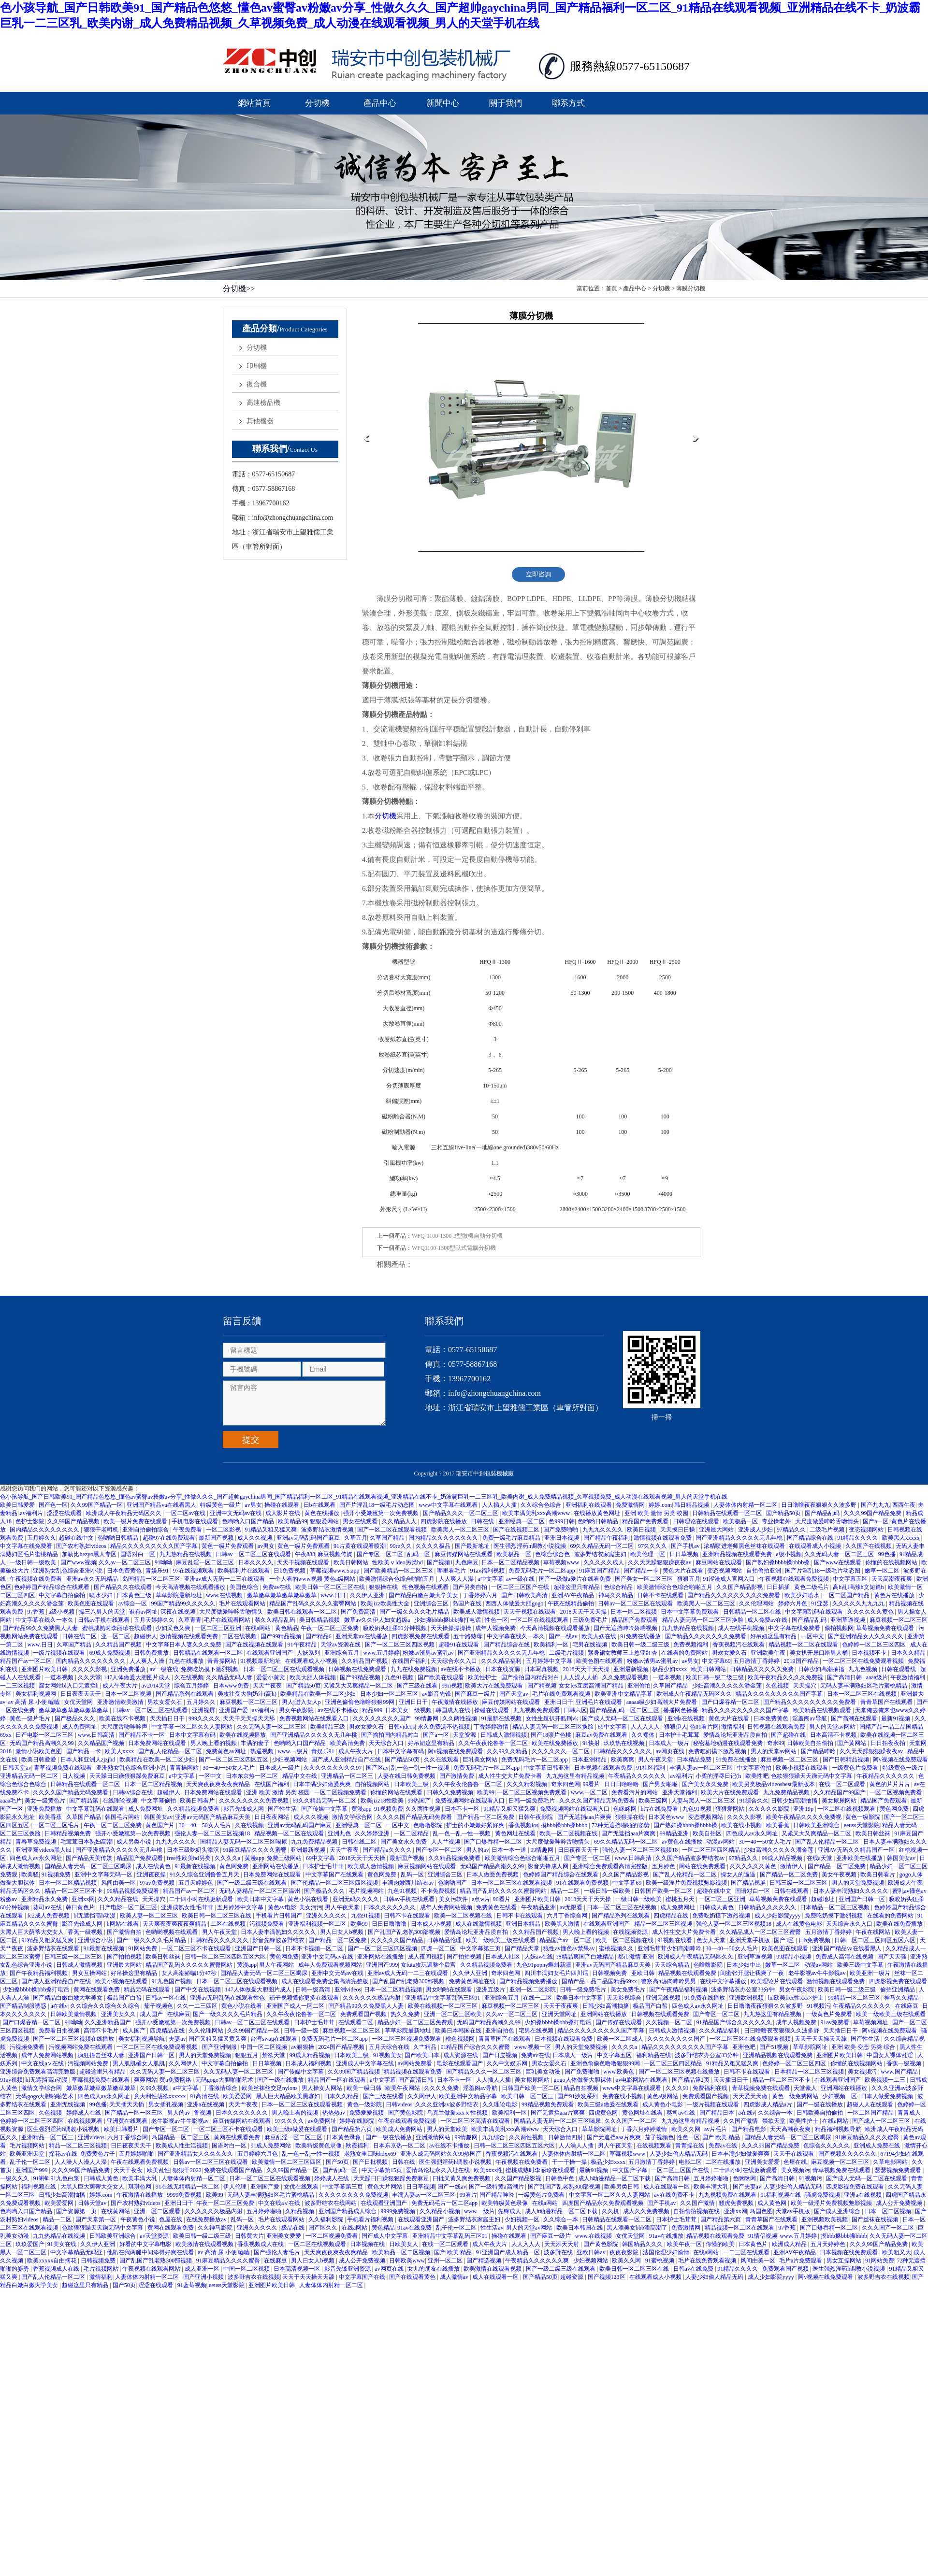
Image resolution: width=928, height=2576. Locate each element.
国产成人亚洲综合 (838, 2211)
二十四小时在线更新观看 (201, 1899)
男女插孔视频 (166, 2104)
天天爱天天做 (751, 2096)
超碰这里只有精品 (577, 1587)
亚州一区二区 (446, 2260)
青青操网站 (222, 1661)
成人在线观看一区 (667, 2186)
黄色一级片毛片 (31, 1718)
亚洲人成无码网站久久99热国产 (441, 2153)
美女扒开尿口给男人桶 (819, 1652)
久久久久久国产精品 (397, 1940)
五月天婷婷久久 (155, 1620)
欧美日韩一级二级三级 (641, 1644)
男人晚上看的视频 (214, 1743)
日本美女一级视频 (409, 1710)
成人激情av (455, 2277)
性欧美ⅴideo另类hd (398, 1562)
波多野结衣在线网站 (331, 2203)
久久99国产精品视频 (74, 1521)
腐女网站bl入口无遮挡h (69, 1685)
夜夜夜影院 (624, 2252)
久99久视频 (155, 2088)
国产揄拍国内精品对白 (531, 1677)
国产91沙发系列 (578, 2096)
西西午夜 (903, 1505)
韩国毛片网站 (123, 1817)
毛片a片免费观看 (801, 2260)
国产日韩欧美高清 (525, 1595)
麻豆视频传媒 (336, 1554)
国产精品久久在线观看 (123, 1587)
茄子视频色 (159, 2006)
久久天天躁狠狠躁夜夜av (660, 1562)
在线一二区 (538, 1997)
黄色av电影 (282, 1907)
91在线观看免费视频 (583, 1882)
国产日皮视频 (500, 2055)
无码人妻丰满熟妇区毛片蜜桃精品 (864, 1685)
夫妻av (177, 2038)
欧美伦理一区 (648, 1554)
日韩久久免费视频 (451, 1792)
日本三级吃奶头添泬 (193, 1849)
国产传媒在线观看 (619, 2022)
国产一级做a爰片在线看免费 (575, 1578)
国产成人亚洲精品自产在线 (346, 1759)
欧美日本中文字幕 (261, 1899)
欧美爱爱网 (238, 2096)
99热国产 (419, 1800)
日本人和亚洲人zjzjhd (88, 1759)
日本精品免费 (695, 1759)
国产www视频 (78, 1562)
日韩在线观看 (792, 1891)
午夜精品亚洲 (539, 1907)
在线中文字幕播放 (724, 1981)
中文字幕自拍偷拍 (63, 1595)
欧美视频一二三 (886, 2079)
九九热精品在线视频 (186, 1554)
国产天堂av (514, 1693)
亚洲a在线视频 (686, 1718)
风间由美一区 (119, 1882)
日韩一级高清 (313, 1989)
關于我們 (505, 103)
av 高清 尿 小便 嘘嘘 (34, 1702)
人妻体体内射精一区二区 (746, 1505)
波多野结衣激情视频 (328, 1529)
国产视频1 (440, 1562)
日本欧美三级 (412, 1784)
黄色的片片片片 (891, 1784)
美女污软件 (454, 1899)
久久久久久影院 (770, 1808)
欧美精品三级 (328, 1726)
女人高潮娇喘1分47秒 (189, 1973)
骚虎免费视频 (823, 2194)
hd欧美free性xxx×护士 (796, 1997)
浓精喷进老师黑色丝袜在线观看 (745, 1546)
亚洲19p (804, 1808)
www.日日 (333, 1595)
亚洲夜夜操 (152, 1874)
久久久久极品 (434, 1546)
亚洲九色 (340, 1833)
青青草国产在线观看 (887, 1702)
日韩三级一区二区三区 (799, 1882)
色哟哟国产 (453, 1882)
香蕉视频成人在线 (261, 2244)
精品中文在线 (300, 1776)
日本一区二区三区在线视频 (862, 1693)
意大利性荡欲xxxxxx (161, 2096)
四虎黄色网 (604, 2112)
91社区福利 (651, 1767)
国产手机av (686, 1546)
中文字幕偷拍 (755, 1767)
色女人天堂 (711, 1940)
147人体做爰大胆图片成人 (137, 1677)
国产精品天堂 (523, 1948)
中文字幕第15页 (383, 2170)
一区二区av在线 (186, 1513)
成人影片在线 (283, 1513)
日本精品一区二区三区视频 (835, 1907)
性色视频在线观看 (426, 1587)
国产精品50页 (784, 1513)
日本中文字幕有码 (193, 1735)
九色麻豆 (466, 1562)
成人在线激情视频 (479, 1923)
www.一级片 (292, 1751)
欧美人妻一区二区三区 (149, 1915)
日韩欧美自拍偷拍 (811, 1743)
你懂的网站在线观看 (397, 1792)
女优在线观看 (302, 2186)
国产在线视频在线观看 (255, 1644)
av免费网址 (322, 2121)
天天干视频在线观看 (304, 1562)
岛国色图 (761, 2211)
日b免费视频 (290, 1570)
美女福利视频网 (36, 1693)
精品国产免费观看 (646, 1521)
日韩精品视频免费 (68, 1833)
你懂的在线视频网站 (892, 1562)
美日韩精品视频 (320, 1620)
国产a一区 (875, 1521)
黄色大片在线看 (684, 1570)
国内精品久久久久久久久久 (45, 1529)
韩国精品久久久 (643, 2244)
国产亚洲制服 (220, 2047)
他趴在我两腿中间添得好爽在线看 (151, 2252)
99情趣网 (427, 1718)
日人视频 (74, 1776)
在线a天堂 (820, 1858)
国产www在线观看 (838, 1562)
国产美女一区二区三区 (644, 1578)
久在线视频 (188, 1677)
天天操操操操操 (452, 1628)
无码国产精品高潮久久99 (42, 1743)
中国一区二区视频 (265, 2047)
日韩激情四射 (566, 2137)
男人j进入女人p (302, 1702)
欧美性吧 (756, 1776)
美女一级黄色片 (46, 1800)
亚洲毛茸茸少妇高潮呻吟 (670, 1948)
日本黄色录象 (344, 2137)
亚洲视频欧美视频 (825, 2219)
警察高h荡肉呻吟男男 (669, 1981)
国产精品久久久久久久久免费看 (706, 1636)
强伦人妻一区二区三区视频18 (212, 1833)
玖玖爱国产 (29, 2244)
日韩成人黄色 (717, 1907)
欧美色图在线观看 (92, 1603)
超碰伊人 (145, 1636)
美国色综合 (245, 1587)
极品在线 (293, 2227)
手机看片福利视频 (371, 2219)
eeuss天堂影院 (862, 1825)
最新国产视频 (217, 1537)
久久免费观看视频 (626, 1677)
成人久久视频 (255, 1537)
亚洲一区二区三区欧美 (453, 2014)
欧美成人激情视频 (477, 1611)
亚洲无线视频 (664, 1997)
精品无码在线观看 (148, 1989)
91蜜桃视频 (660, 2260)
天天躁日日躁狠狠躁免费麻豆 (127, 1776)
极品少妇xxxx (670, 1669)
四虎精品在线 (671, 1915)
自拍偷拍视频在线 (697, 2211)
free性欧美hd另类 (189, 1858)
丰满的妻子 (256, 1743)
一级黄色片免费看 (856, 1767)
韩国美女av (158, 1817)
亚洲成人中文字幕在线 (365, 2063)
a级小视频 (788, 1554)
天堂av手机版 (794, 2211)
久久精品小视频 (441, 2211)
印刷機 (256, 366)
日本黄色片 (754, 2244)
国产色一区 (53, 1505)
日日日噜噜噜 (622, 1784)
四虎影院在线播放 (444, 1521)
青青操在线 (690, 2145)
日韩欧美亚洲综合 (817, 1825)
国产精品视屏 (749, 1882)
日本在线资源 (503, 1669)
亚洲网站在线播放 (276, 1866)
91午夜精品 (303, 1644)
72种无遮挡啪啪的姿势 (621, 1825)
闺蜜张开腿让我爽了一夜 (752, 1973)
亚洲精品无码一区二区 (29, 1776)
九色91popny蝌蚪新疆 (544, 1964)
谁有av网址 (143, 1611)
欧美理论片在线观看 (777, 1981)
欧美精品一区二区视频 (402, 2252)
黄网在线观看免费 (97, 1989)
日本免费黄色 (125, 1570)
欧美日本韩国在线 (459, 2030)
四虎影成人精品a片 (768, 2104)
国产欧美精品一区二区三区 (399, 1570)
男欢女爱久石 (730, 1652)
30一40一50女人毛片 (229, 1767)
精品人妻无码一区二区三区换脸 (703, 1620)
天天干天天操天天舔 (249, 1718)
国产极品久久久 (76, 1718)
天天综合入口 (387, 1743)
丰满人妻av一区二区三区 (701, 1767)
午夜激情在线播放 (455, 1702)
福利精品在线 (654, 2055)
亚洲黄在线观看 (128, 2121)
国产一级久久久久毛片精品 (414, 1611)
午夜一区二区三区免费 (330, 1628)
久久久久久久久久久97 (333, 1767)
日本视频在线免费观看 (849, 2252)
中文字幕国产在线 (363, 2277)
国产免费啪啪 (561, 1529)
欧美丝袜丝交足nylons (270, 2088)
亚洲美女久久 (119, 2014)
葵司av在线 (48, 1907)
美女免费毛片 (628, 1989)
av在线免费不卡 (675, 2194)
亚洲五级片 (491, 1989)
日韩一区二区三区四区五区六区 (875, 1940)
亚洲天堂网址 (560, 2014)
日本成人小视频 (432, 1923)
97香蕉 (36, 1611)
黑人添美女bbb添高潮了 (638, 2227)
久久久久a (228, 1858)
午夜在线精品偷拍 (571, 1603)
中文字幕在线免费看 (27, 1546)
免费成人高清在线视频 (845, 1956)
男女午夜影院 (297, 1710)
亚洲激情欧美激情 (121, 1702)
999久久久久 (204, 1718)
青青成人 (910, 2112)
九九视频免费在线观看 (728, 2194)
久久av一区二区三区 (125, 1562)
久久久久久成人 (604, 1562)
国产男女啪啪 (661, 1784)
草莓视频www (561, 1562)
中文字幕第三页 (481, 1948)
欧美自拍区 (708, 1833)
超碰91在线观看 (459, 1644)
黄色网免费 (895, 1808)
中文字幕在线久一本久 (45, 1620)
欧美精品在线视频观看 (823, 1710)
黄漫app (361, 1808)
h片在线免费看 (660, 1808)
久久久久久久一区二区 (561, 1751)
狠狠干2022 (187, 2170)
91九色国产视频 (172, 1981)
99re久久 (401, 1546)
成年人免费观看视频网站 (330, 1964)
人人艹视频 (446, 1841)
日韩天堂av (16, 1767)
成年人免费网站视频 (447, 1907)
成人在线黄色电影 (800, 1923)
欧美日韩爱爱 (18, 1505)
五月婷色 (664, 1866)
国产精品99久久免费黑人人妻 (40, 1628)
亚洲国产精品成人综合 (348, 2211)
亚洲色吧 (744, 2047)
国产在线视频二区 (517, 1529)
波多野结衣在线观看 (54, 1948)
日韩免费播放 (152, 1652)
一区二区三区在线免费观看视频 (864, 1661)
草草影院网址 (811, 2047)
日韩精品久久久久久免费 (762, 1669)
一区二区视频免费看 (341, 1792)
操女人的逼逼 (739, 1874)
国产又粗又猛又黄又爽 (218, 2038)
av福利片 (32, 1513)
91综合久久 (754, 1800)
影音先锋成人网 (244, 1808)
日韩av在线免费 (694, 2268)
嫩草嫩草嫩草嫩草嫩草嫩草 (282, 1595)
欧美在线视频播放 (243, 1735)
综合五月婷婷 (192, 1685)
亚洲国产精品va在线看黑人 (162, 1505)
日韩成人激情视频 (504, 1735)
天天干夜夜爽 (561, 2006)
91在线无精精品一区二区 (188, 2186)
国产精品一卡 (642, 1570)
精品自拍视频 (582, 2088)
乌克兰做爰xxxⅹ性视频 (458, 2112)
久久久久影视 (90, 1669)
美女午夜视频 (840, 1874)
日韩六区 (575, 1710)
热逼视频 (262, 1751)
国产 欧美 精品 (721, 2137)
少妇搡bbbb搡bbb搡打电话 (448, 1620)
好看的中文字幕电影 (146, 2244)
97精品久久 (792, 1529)
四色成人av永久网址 (752, 1833)
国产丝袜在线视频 (875, 2219)
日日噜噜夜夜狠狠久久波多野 (819, 1505)
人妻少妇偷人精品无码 (679, 2153)
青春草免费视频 (36, 1841)
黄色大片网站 (385, 2186)
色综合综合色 (553, 1554)
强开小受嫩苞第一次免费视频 (381, 1513)
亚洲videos (347, 1989)
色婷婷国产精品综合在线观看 (52, 1587)
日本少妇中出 (744, 1964)
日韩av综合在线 (133, 1792)
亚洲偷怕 (639, 1685)
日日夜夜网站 (272, 1817)
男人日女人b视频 (342, 1932)
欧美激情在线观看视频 (205, 2244)
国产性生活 (283, 1808)
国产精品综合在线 (811, 1537)
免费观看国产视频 (364, 2014)
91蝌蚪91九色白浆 (57, 2178)
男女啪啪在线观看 (450, 1989)
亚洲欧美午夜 (769, 1652)
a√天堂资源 (155, 2236)
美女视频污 (863, 2071)
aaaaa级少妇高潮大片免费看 (662, 1702)
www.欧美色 (619, 2071)
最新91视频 (896, 1718)
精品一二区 (566, 1891)
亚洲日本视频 (562, 1537)
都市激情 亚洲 (636, 1956)
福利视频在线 (39, 2186)
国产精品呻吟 (819, 1751)
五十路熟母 (468, 1636)
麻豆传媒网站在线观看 (464, 1554)
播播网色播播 (681, 1710)
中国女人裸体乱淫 (890, 2055)
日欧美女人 (404, 2244)
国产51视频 (774, 2047)
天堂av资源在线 (341, 1644)
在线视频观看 (86, 2121)
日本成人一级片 (670, 1743)
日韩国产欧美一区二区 (664, 1891)
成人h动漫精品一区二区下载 (615, 2178)
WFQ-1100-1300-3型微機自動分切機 (457, 1235)
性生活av (491, 2227)
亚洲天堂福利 (680, 1792)
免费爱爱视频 (367, 2112)
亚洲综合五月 (342, 1652)
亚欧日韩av (592, 2252)
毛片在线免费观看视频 (562, 1693)
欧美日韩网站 (352, 1562)
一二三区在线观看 (747, 2252)
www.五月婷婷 (381, 1652)
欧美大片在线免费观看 (494, 1685)
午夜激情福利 (908, 1677)
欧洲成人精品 (790, 2244)
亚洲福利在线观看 (589, 1505)
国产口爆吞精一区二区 (731, 1702)
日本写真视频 (542, 1669)
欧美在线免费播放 (556, 1743)
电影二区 (691, 2162)
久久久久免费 (442, 2088)
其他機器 (260, 421)
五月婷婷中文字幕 (550, 1661)
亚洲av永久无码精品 (92, 1578)
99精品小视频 (794, 1956)
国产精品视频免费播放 (529, 1981)
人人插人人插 (500, 1505)
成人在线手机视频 (742, 1628)
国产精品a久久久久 (387, 1849)
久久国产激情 (741, 2121)
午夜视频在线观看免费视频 (794, 1578)
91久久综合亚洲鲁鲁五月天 (205, 1874)
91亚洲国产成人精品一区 (508, 2252)
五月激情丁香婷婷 (757, 1661)
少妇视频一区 (840, 2096)
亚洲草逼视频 (848, 1620)
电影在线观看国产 (460, 2063)
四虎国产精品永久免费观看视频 (603, 2203)
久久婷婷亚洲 (373, 1833)
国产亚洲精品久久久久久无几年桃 (740, 1537)
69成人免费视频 (110, 1652)
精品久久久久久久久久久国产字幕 (154, 1546)
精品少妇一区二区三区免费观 (415, 2022)
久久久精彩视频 (528, 1784)
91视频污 (818, 2006)
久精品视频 (300, 2211)
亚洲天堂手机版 (750, 1940)
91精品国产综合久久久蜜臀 (475, 2047)
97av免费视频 (157, 1882)
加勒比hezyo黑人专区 (90, 1554)
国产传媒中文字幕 (325, 1808)
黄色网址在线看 (516, 1833)
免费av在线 (277, 1587)
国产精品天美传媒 (90, 1858)
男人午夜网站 (277, 1964)
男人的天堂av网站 (832, 1726)
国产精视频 (541, 1685)
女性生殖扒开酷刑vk (553, 1718)
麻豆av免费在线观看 (601, 1735)
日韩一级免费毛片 (532, 1800)
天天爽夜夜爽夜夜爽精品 (218, 1784)
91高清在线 (205, 2096)
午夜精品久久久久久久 (637, 1776)
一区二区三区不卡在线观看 (196, 1948)
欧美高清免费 (348, 1743)
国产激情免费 (457, 1776)
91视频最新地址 (261, 1661)
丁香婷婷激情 (492, 1726)
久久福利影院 (326, 2219)
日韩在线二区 (80, 1636)
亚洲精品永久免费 (45, 1899)
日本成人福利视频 (309, 2063)
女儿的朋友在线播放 (434, 2268)
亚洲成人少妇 (756, 1529)
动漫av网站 (721, 1841)
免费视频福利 (691, 1644)
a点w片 (481, 1899)
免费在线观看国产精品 (233, 2170)
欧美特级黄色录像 (319, 2145)
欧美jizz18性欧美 (383, 1800)
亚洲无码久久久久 (356, 1899)
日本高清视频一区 (297, 2268)
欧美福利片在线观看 (244, 1570)
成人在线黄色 (154, 1866)
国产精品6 (319, 1636)
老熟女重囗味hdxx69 (371, 2153)
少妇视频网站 (290, 1759)
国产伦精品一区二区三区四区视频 (335, 1882)
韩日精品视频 (692, 1505)
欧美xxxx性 (488, 2170)
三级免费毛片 (591, 1620)
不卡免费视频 (439, 1891)
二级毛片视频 (828, 1529)
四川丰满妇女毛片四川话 (557, 1973)
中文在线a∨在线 (43, 2063)
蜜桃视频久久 (617, 1948)
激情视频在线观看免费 (663, 1537)
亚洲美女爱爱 (763, 2162)
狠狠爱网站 (325, 1521)
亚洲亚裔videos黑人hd (43, 1849)
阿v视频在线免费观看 (456, 1751)
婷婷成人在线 (84, 2112)
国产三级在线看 (418, 1685)
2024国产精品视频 (342, 2047)
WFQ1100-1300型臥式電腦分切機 (454, 1248)
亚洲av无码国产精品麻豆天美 (213, 1817)
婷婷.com (660, 1505)
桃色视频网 (461, 2038)
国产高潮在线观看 (855, 1718)
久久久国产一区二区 (631, 2121)
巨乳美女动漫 (543, 2071)
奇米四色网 (565, 1784)
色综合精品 (619, 1587)
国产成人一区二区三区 (882, 2121)
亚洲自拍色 (500, 2030)
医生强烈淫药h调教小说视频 (530, 1546)
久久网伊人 (184, 2063)
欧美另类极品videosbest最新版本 (774, 1784)
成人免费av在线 (768, 1620)
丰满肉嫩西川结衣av (408, 1882)
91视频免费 (388, 1808)
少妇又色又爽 (174, 1628)
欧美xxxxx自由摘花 (52, 2260)
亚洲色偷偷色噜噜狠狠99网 (360, 1702)
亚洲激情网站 (434, 2137)
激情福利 (732, 1726)
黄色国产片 (160, 1825)
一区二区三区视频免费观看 (532, 1792)
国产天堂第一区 (96, 2219)
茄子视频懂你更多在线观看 (304, 1997)
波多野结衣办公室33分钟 (743, 1989)
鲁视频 (203, 2112)
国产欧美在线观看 (441, 1677)
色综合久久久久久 (827, 2145)
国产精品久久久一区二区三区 (461, 1513)
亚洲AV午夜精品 (573, 1595)
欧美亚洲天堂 (28, 2153)
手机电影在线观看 (195, 1521)
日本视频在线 (368, 2244)
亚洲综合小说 (96, 1940)
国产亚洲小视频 (204, 2277)
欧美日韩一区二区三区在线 (330, 1587)
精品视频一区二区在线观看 (804, 1644)
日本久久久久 (256, 1562)
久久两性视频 (460, 1718)
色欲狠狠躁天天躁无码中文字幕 (812, 1776)
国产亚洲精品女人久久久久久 (866, 1636)
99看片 (591, 1784)
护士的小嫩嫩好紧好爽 (476, 1825)
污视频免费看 (267, 1923)
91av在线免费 (415, 2227)
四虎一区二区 (439, 1948)
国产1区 (785, 1940)
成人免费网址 (80, 1726)
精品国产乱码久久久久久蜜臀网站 (313, 1603)
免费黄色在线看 (497, 1907)
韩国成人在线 (453, 1710)
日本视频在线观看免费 (604, 1767)
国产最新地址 (473, 1546)
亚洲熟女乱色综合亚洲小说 (68, 1570)
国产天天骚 (892, 1956)
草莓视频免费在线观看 (885, 1628)
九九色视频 (863, 1669)
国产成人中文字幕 (385, 2236)
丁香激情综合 (221, 2088)
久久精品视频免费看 (194, 1808)
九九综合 (494, 2137)
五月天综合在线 (390, 2047)
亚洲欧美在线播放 (860, 1858)
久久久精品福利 (502, 1661)
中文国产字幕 (630, 2170)
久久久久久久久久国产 (382, 1718)
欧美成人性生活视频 (182, 2145)
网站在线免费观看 (703, 1866)
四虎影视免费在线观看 (421, 1636)
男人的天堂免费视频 (858, 1882)
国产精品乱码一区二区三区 (625, 1710)
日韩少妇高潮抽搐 (822, 1669)
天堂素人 (806, 2088)
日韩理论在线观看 (697, 1521)
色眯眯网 (625, 1808)
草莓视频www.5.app (335, 1570)
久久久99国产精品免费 (873, 1513)
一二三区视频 (18, 1685)
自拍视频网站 (373, 1784)
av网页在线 (671, 1751)
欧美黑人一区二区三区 (461, 1529)
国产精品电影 (749, 2129)
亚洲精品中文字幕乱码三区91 (443, 1997)
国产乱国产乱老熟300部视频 (405, 1932)
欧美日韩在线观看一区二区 (302, 1611)
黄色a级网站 (663, 2096)
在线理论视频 (120, 1800)
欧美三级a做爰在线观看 (608, 2104)
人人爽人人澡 (457, 1578)
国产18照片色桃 (552, 1735)
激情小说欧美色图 (39, 1751)
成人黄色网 (772, 2203)
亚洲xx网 (83, 1899)
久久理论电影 (500, 2104)
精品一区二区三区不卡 (74, 1891)
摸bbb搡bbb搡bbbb (565, 1825)
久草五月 (355, 1537)
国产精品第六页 (353, 2129)
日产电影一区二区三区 (45, 1735)
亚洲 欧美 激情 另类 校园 (657, 1513)
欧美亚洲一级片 (871, 1973)
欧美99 (485, 1792)
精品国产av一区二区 (26, 1661)
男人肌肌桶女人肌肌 (139, 2063)
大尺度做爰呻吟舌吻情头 (827, 1521)
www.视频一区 (533, 2047)
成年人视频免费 (496, 1628)
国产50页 (338, 2162)
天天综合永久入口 (454, 1661)
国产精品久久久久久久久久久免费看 (734, 1595)
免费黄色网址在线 (473, 1981)
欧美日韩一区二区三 (528, 2096)
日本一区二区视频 (634, 1611)
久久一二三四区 (198, 2006)
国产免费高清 (359, 1611)
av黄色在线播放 (682, 1841)
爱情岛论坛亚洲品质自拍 (735, 1735)
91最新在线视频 (502, 1718)
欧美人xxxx (120, 1751)
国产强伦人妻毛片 (278, 2252)
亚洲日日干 (414, 1702)
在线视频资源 (631, 1932)
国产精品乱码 (823, 1513)
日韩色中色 (560, 2178)
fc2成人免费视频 (49, 1915)
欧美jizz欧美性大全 (386, 1603)
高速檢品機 (263, 402)
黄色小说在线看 (309, 1899)
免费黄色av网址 (226, 1751)
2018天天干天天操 (584, 1611)
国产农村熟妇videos (81, 1546)
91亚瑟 (820, 1603)
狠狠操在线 (384, 1587)
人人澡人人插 (581, 1677)
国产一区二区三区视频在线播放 (74, 2038)
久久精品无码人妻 (230, 1677)
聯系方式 (568, 103)
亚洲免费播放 (129, 1669)
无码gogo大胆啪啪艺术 (225, 2079)
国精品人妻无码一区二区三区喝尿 (244, 1841)
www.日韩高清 (97, 1735)
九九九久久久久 (603, 1529)
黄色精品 (286, 1628)
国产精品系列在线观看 (185, 1693)
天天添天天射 (562, 2244)
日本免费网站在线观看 (158, 1743)
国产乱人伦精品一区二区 (170, 1751)
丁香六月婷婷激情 (644, 2129)
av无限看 (572, 1907)
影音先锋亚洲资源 (348, 2268)
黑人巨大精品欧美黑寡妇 (288, 2096)
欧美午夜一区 (685, 2244)
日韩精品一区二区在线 (753, 1611)
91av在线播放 (666, 2236)
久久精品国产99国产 (840, 1792)
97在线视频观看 (194, 1570)
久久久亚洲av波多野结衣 (447, 2104)
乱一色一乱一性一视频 (420, 1767)
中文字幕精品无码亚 (77, 2252)
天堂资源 (465, 1735)
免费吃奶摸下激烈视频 (210, 1669)
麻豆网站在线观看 (719, 1562)
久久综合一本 (776, 2112)
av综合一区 (133, 1603)
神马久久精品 (616, 1595)
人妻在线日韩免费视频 (407, 1776)
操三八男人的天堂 (103, 1611)
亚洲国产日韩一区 (862, 1899)
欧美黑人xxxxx (901, 1537)
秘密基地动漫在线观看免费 (728, 1743)
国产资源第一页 (77, 2211)
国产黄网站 (852, 1743)
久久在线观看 (442, 1759)
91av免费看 (835, 2022)
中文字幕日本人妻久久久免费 (184, 1644)
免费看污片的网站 (635, 1792)
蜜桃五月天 (681, 1899)
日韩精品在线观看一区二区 (727, 1513)
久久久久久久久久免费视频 (254, 1800)
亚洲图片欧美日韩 (45, 1669)
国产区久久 (323, 2227)
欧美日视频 (642, 1529)
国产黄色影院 (406, 2112)
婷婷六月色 (793, 1603)
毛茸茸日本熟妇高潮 (87, 1841)
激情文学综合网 (353, 1817)
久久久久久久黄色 (871, 1611)
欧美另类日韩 (622, 2186)
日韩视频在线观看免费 (777, 1726)
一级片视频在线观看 (60, 1652)
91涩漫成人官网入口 (729, 1578)
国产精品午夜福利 (607, 1537)
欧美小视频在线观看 (802, 1767)
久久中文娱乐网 (508, 2063)
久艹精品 (425, 2047)
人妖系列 (309, 1652)
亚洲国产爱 (234, 1710)
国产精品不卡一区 (142, 1735)
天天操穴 (805, 1685)
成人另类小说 (134, 1841)
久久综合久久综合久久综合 (105, 2006)
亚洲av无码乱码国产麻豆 (308, 1537)
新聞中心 (442, 103)
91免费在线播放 (641, 1636)
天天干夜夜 (129, 2170)
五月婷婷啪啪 (137, 2153)
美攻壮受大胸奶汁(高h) (248, 1693)
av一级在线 (521, 1578)
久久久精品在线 (119, 1899)
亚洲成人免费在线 (877, 2145)
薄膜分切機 (690, 288)
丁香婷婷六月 (481, 1595)
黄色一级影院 (863, 1817)
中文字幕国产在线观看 (335, 1874)
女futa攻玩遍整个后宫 (429, 1964)
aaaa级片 (877, 1677)
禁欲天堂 (274, 2055)
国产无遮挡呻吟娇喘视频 (626, 1628)
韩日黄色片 (81, 1907)
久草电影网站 (891, 2162)
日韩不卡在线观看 (661, 1595)
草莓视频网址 (871, 2022)
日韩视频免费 (610, 1973)
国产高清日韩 (845, 1677)
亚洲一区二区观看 (158, 2211)
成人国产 (152, 2014)
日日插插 (779, 1587)
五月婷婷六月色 (258, 2153)
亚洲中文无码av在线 (236, 1513)
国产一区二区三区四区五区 (234, 1759)
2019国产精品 (802, 1661)
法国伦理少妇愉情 (667, 2252)
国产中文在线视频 (198, 1989)
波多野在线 (559, 2252)
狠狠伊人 (675, 1726)
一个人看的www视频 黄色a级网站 (313, 1578)
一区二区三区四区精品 (711, 1849)
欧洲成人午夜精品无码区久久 (124, 1513)
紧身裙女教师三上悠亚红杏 (623, 1652)
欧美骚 (30, 1874)
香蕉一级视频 (86, 1932)
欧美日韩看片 (198, 1800)
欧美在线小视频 (742, 1825)
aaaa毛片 (11, 1800)
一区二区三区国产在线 (521, 1587)
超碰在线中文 (77, 1537)
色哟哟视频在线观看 (172, 1932)
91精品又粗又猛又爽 (271, 1529)
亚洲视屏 (204, 1710)
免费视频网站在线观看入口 (314, 1718)
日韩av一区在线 (166, 1997)
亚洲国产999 (382, 1964)
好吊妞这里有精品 (774, 1636)
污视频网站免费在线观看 (81, 2047)
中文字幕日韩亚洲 (547, 1767)
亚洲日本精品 (524, 1923)
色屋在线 (795, 2162)
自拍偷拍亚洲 (764, 1570)
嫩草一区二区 (883, 1570)
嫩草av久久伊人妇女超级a (378, 1620)
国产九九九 (875, 1505)
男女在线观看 (361, 1521)
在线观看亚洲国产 (270, 1652)
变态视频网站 (867, 1529)
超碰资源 (572, 2277)
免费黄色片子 (98, 2153)
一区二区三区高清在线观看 (475, 2121)
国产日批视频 (371, 2162)
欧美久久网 (686, 2129)
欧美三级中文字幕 (861, 1964)
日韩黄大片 (249, 2236)
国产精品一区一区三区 (134, 2112)
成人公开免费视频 (900, 2203)
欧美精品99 (292, 1521)
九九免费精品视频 (787, 1792)
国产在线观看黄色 (413, 2277)
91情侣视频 (762, 2236)
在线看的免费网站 (685, 1652)
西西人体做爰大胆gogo (515, 1603)
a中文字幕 (490, 1578)
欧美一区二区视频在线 (569, 1833)
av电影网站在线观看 (642, 2079)
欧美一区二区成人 (621, 2038)
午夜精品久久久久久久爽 (537, 2260)
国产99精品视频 (282, 1636)
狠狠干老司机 (102, 1529)
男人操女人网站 (323, 2088)
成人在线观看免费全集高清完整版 (325, 1981)
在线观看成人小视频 (815, 1546)
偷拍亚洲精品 (898, 1989)
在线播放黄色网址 (598, 1513)
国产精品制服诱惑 (24, 2006)
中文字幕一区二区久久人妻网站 (192, 1726)
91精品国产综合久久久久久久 (734, 2022)
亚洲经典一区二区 (522, 1521)
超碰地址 (823, 1899)
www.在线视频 (225, 1595)
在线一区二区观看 (843, 1784)
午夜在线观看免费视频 (407, 2121)
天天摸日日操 (678, 1529)
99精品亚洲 (675, 1833)
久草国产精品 (388, 1537)
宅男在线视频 (590, 1644)
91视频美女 (387, 2055)
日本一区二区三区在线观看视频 (284, 1669)
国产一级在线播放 (281, 2079)
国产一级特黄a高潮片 (497, 2186)
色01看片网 (704, 1726)
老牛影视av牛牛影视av (817, 1973)
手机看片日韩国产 (280, 1915)
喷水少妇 (101, 1595)
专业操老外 (777, 1521)
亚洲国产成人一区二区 (296, 2006)
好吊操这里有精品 (135, 1973)
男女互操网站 (90, 1973)
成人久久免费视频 (647, 2211)
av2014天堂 (157, 1685)
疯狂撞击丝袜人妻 (102, 2055)
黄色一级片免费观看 (228, 1546)
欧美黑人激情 (563, 1923)
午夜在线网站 (874, 1932)
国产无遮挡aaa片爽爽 (585, 1817)
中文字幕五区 (851, 1578)
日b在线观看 (320, 1505)
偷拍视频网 (839, 1628)
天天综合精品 (672, 1964)
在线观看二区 (356, 2022)
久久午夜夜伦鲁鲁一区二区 (493, 1743)
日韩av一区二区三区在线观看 (254, 1554)
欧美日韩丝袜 (874, 1833)
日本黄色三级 (134, 1595)
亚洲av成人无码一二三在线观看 (225, 1578)
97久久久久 (653, 1546)
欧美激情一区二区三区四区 (287, 2162)
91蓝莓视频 (191, 2285)
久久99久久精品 (508, 1751)
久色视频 (778, 1685)
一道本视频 (59, 1677)
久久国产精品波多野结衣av (690, 1858)
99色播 (887, 1554)
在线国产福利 (410, 1661)
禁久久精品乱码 (276, 1620)
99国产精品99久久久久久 (184, 1603)
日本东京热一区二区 (252, 1776)
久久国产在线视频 (869, 1546)
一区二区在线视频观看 (540, 1620)
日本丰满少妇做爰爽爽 (322, 1784)
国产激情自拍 (125, 1932)
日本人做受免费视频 (493, 1874)
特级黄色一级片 (221, 1505)
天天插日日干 (168, 1718)
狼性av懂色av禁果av (569, 1948)
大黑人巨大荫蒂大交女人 (32, 1932)
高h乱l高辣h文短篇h (859, 1587)
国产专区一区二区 (381, 1554)
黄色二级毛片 (812, 1587)
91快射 (591, 1743)
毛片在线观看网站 (243, 1603)
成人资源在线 (461, 2055)
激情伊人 (792, 1866)
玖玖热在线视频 (625, 1743)
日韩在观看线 (899, 1669)
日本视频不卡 (870, 1652)
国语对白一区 (138, 1554)
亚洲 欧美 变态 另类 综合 (864, 2047)
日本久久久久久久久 (390, 1907)
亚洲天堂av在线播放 (362, 1636)
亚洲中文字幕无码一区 (104, 1874)
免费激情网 (631, 1505)
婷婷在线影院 (357, 2121)
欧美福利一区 (552, 1644)
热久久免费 (406, 2014)
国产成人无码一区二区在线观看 (623, 1718)
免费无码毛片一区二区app (542, 1570)
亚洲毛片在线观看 (600, 1702)
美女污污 (310, 1907)
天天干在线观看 (794, 2153)
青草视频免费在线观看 (63, 1767)
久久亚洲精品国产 (108, 2022)
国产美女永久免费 (706, 1784)
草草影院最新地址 (179, 1595)
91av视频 (11, 2079)
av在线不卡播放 (461, 1669)
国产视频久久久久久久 (848, 2153)
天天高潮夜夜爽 (892, 1578)
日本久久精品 (909, 1652)
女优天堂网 (79, 1702)
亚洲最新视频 (631, 1669)
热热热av (334, 2112)
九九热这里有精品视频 (576, 1776)
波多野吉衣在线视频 (254, 2277)
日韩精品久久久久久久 (623, 1751)
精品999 (372, 1710)
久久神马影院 (216, 2227)
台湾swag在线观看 (274, 2038)
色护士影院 (29, 1521)
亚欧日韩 (643, 1973)
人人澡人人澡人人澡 (81, 2162)
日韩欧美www (407, 2260)
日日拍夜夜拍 (888, 1743)
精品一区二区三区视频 (664, 1923)
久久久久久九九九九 (859, 1603)
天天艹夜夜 (268, 1685)
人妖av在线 (538, 1956)
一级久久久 (15, 2178)
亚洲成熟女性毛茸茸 (188, 1907)
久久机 (611, 2211)
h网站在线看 (123, 1923)
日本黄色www (666, 1817)
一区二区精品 (412, 1833)
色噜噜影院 (428, 1825)
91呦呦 (164, 1562)
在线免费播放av (207, 2219)
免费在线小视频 (623, 2096)
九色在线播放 (187, 1661)
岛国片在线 (467, 1603)
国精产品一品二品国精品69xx (600, 1981)
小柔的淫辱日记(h (719, 1776)
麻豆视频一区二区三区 (899, 1620)
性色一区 (496, 1620)
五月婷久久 (41, 1537)
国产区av (377, 1767)
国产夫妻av (747, 2186)
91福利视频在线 (781, 2194)
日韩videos (401, 1726)
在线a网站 (258, 1628)
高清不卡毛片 (102, 2030)
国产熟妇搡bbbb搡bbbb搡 (778, 1562)
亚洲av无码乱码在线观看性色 (228, 1997)
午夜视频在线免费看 (36, 1578)
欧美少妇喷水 (802, 1595)
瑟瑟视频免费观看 (899, 2170)
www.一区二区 (590, 1792)
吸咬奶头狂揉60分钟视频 (395, 1628)
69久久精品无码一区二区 (602, 1546)
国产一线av (564, 1636)
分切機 (317, 103)
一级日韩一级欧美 (34, 1562)
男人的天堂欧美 (448, 2129)
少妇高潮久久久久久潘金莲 (727, 1685)
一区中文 (813, 1636)
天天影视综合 (625, 1997)
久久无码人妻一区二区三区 (839, 1554)
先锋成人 (510, 2211)
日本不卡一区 (463, 1808)
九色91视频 (400, 1677)
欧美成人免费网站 (400, 2129)
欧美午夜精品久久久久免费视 (786, 1677)
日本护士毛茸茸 (680, 1735)
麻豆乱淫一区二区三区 (205, 1562)
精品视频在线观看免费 (688, 1973)
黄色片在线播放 (895, 1595)
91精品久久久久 (858, 1537)
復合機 (256, 384)
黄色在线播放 (322, 1513)
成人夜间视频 (426, 1956)
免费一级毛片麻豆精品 (512, 1537)
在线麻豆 (907, 2006)
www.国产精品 (900, 2071)
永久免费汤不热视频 (444, 1726)
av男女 (253, 1505)
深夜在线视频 (178, 1611)
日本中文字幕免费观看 (690, 1611)
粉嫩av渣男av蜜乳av (429, 1652)
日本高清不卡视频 (834, 1735)
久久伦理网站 (757, 1603)
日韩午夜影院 (536, 1817)
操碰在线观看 (282, 1505)
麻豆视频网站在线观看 (427, 1866)
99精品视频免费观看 (133, 1891)
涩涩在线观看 (65, 1513)
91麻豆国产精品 (600, 1570)
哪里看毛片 (452, 1570)
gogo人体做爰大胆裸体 (583, 2079)
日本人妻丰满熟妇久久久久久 (851, 1891)
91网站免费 (143, 1948)
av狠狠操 (303, 2047)
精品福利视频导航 (839, 2129)
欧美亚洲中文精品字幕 (624, 1693)
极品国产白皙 (125, 1997)
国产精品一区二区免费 (486, 1817)
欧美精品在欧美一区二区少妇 (318, 1693)
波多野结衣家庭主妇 (601, 1554)
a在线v (58, 2006)
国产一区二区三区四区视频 (400, 1644)
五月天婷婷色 (196, 1882)
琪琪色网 (140, 2186)
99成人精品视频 (783, 1858)
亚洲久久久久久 (327, 1915)
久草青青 (190, 1620)
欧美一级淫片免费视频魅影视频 (687, 1882)
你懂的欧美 (721, 2244)
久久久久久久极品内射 (372, 1997)
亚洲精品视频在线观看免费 (737, 1554)
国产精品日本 (717, 2112)
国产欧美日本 (423, 2055)
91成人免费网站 (271, 2145)
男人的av (477, 1849)
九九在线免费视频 (414, 1669)
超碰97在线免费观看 (169, 1537)
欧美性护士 (483, 1677)
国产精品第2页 (691, 2079)
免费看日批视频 (60, 2030)
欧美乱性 (158, 2170)
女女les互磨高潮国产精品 (591, 1685)
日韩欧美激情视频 (74, 2014)
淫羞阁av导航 (810, 1718)
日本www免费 (231, 1685)
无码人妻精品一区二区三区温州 (260, 1891)
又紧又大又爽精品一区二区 (358, 1685)
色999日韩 (562, 1521)
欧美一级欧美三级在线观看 (501, 1940)
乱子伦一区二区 (31, 2162)
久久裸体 (643, 1735)
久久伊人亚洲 (368, 1595)
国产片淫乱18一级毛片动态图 (377, 1505)
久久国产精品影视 (740, 1587)
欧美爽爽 (623, 1759)
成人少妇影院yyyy (778, 1915)
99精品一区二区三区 (855, 1997)
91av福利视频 (488, 1570)
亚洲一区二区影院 (533, 1989)
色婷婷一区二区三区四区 (874, 1644)
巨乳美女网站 (481, 1759)
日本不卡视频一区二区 (315, 1948)
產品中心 (379, 103)
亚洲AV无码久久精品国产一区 (857, 1849)
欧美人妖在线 (599, 1636)
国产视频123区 (607, 2277)
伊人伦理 (235, 2186)
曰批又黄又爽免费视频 (462, 2178)
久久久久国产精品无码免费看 (71, 1792)
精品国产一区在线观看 (337, 2079)
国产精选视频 (484, 2260)
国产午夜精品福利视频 (39, 1973)
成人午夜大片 (120, 1685)
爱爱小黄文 (271, 1677)
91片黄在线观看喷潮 (360, 1546)
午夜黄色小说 (138, 2219)
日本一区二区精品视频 (511, 1562)
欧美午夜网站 (403, 2088)
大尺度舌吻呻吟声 (125, 1726)
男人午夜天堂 (656, 1759)
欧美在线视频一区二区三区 (443, 2006)
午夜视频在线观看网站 (152, 2268)
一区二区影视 (224, 1529)
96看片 (502, 1899)
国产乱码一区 (340, 2170)
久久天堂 (89, 1677)
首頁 (611, 288)
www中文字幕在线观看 (449, 1505)
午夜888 (305, 1554)
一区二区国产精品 (847, 1595)
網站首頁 (254, 103)
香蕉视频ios (523, 1825)
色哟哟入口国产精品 (249, 1521)
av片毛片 (716, 2129)
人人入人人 (646, 1726)
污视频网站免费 (89, 2063)
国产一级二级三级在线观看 (252, 1882)
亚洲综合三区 (432, 1603)
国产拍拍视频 (125, 1956)
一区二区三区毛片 (57, 1825)
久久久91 (678, 2088)
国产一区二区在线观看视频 (392, 1529)
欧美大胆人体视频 (313, 1677)
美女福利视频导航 (142, 2038)
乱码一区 (419, 1554)
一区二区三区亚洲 (219, 1628)
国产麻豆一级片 (476, 1693)
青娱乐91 (157, 1570)
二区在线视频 (240, 1636)
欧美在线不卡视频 (123, 1718)
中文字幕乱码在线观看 (814, 1611)
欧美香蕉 (51, 1817)
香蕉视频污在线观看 (739, 1644)
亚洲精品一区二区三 (348, 1776)
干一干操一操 (570, 2162)
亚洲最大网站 (717, 1529)
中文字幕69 (716, 1661)
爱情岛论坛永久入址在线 (438, 2170)
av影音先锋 (437, 1693)
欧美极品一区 (741, 1521)
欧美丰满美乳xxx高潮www (536, 1513)
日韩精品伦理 (445, 1940)
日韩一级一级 (302, 2030)
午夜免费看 (188, 1529)
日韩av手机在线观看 (104, 1620)
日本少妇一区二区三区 (390, 1693)
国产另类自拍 (470, 1587)
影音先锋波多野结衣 (279, 1940)
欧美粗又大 (896, 2252)
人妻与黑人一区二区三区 (704, 1800)
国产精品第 (84, 1800)
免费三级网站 (285, 1858)
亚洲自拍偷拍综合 (146, 1529)
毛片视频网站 (367, 1891)
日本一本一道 (510, 1849)
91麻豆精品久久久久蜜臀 (255, 1849)
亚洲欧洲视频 (747, 1997)
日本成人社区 (503, 1956)
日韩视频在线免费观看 (358, 1669)
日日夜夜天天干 (81, 1693)
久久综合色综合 (542, 1505)
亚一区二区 (116, 1636)
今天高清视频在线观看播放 (191, 1587)
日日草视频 (684, 1554)
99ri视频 (452, 1685)
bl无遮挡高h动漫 (95, 1915)
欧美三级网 (653, 1800)
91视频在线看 (675, 1940)
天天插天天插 (127, 2104)
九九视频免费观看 (537, 1710)
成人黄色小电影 (663, 2104)
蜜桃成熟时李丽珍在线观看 (117, 1628)
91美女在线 (62, 2244)
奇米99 (775, 1743)
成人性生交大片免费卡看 (510, 1776)
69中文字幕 (613, 1726)
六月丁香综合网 (568, 1915)
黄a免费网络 (176, 2079)
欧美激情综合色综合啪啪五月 (397, 1578)
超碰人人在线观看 (871, 2104)
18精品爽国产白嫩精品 (585, 1956)
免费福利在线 (711, 2088)
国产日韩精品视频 (846, 1759)
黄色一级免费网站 (796, 2096)
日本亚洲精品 (590, 1759)
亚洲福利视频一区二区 (318, 1923)
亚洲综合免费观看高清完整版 (610, 1866)
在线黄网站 (116, 2211)
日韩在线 (483, 1521)
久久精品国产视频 (119, 1644)
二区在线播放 (724, 2162)
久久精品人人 (400, 1521)
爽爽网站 (145, 2079)
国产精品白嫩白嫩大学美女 (424, 1595)
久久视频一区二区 (670, 2022)
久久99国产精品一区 (97, 1505)
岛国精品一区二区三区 (152, 1578)
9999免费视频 (185, 2194)
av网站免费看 (416, 2063)
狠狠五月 (688, 1578)
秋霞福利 (358, 2145)
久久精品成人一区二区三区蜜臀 (761, 1932)
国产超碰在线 (789, 1735)
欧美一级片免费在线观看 (136, 1521)
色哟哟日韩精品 (599, 1521)
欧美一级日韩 (365, 2088)
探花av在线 (63, 2153)
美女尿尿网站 (840, 1800)
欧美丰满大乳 (140, 2178)
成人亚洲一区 (203, 2268)
